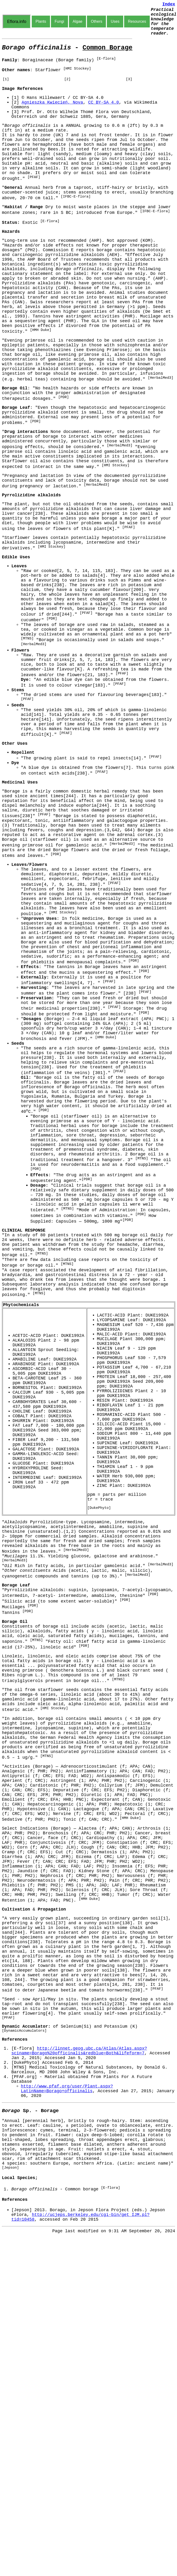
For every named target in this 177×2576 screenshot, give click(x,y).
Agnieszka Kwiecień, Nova (52, 102)
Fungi (59, 21)
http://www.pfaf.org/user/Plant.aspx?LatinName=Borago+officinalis (67, 2088)
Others (96, 21)
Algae (77, 21)
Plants (41, 21)
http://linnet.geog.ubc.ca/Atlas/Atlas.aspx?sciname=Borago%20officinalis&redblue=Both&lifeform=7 (79, 2051)
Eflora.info (16, 21)
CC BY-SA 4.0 (103, 102)
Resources (137, 21)
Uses (115, 21)
